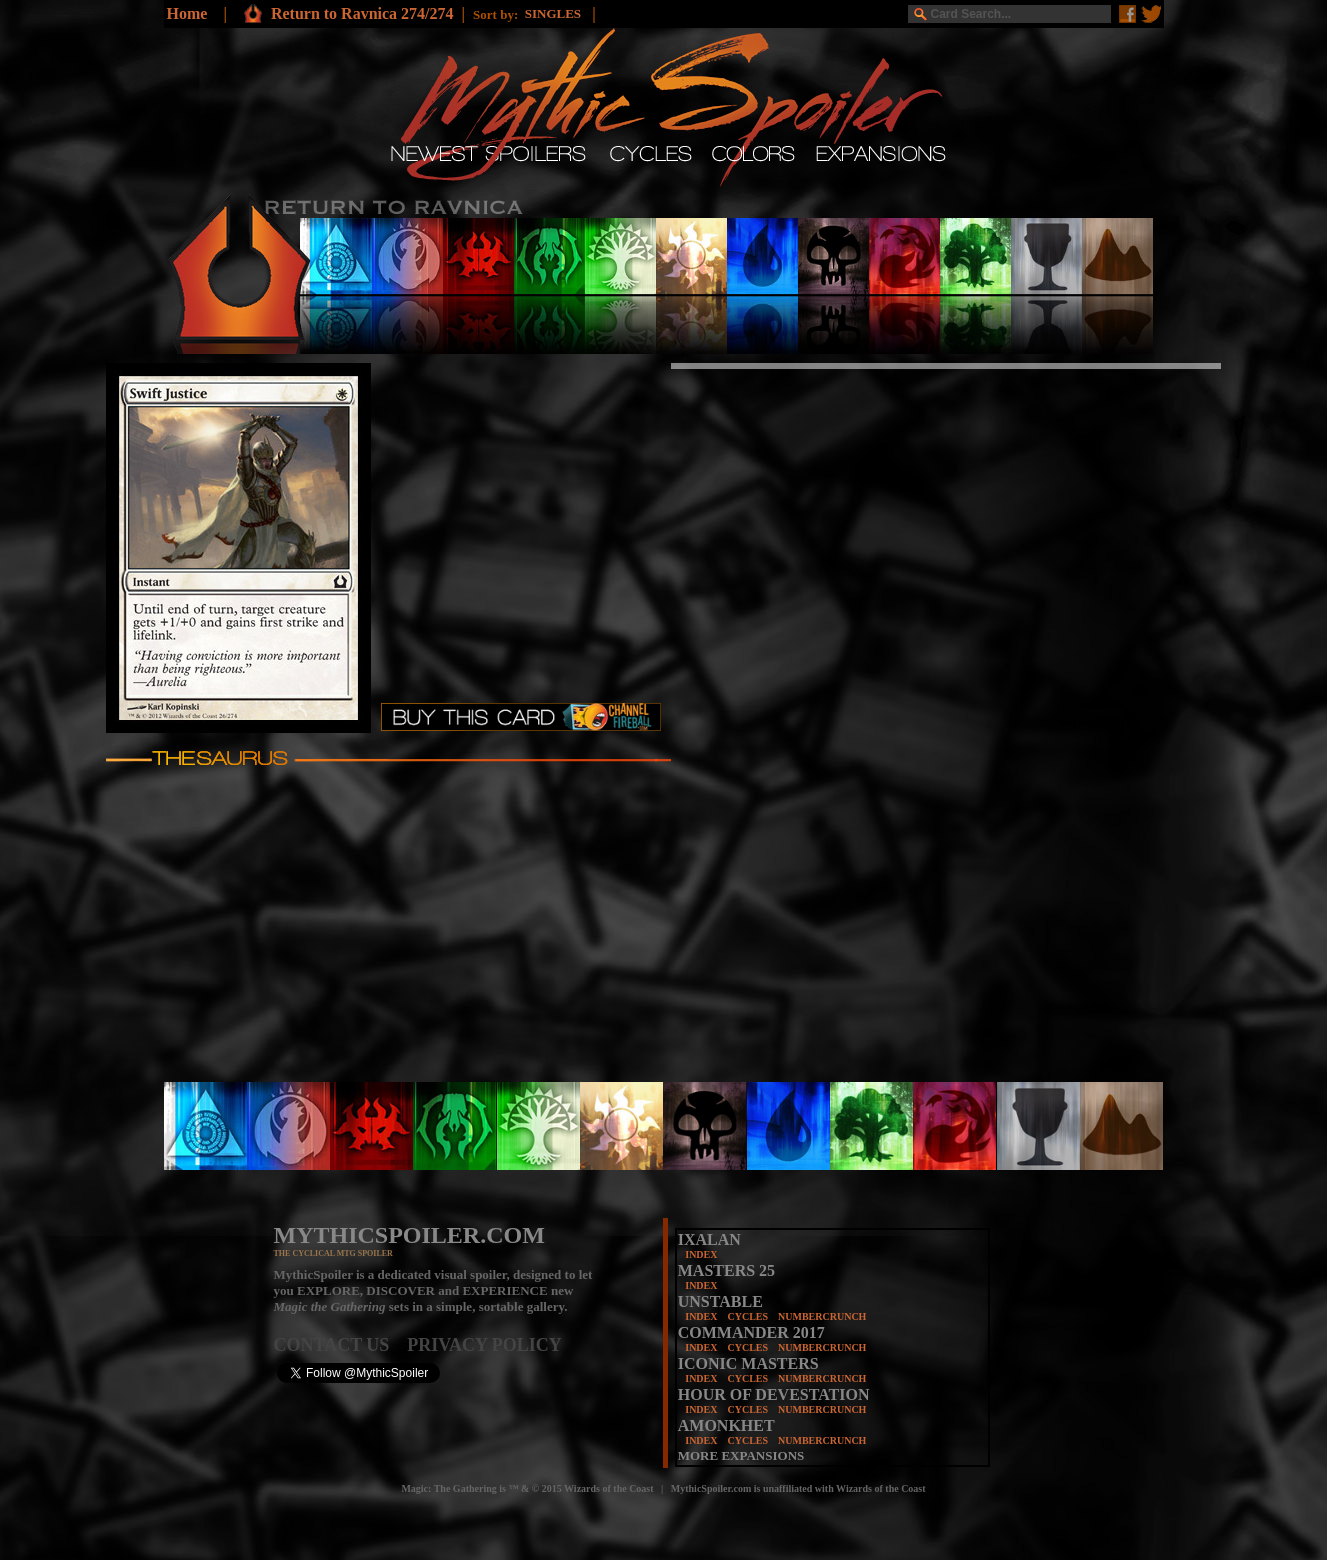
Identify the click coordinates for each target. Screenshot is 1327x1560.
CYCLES (747, 1316)
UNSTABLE (720, 1301)
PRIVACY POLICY (484, 1345)
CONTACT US (341, 1345)
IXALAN (709, 1239)
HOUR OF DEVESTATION (774, 1394)
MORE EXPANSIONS (741, 1455)
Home (187, 13)
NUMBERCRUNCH (822, 1316)
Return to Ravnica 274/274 (362, 13)
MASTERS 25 (726, 1270)
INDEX (701, 1254)
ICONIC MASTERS (748, 1363)
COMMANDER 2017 (751, 1332)
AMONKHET (726, 1425)
